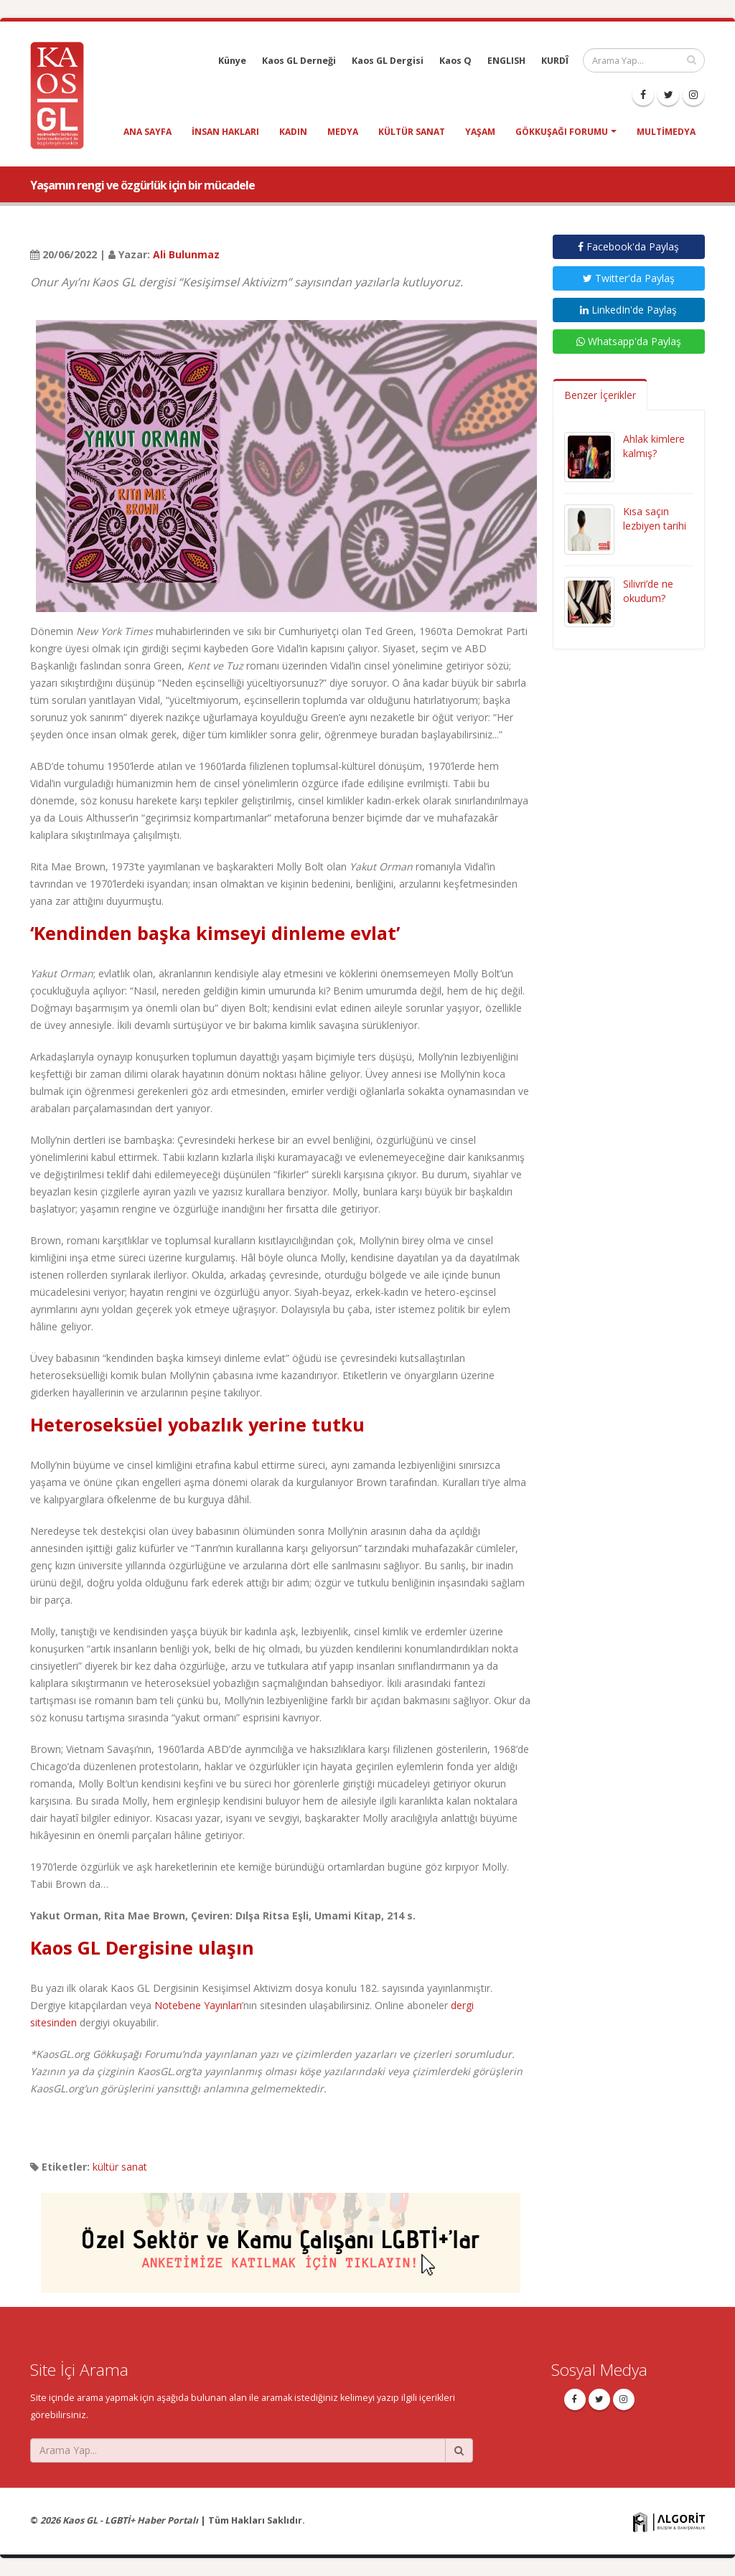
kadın (293, 132)
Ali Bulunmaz (186, 254)
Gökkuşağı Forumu (561, 132)
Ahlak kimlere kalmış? (654, 446)
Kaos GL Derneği (299, 61)
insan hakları (225, 132)
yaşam (480, 132)
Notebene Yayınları (198, 2005)
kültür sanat (411, 132)
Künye (232, 61)
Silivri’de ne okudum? (648, 591)
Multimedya (666, 132)
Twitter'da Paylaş (629, 278)
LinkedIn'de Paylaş (628, 309)
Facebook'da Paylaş (628, 246)
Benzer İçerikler (600, 395)
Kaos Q (455, 61)
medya (342, 132)
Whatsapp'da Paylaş (628, 341)
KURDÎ (554, 61)
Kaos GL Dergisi (387, 61)
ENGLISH (506, 61)
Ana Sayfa (147, 132)
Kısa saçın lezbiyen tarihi (654, 518)
